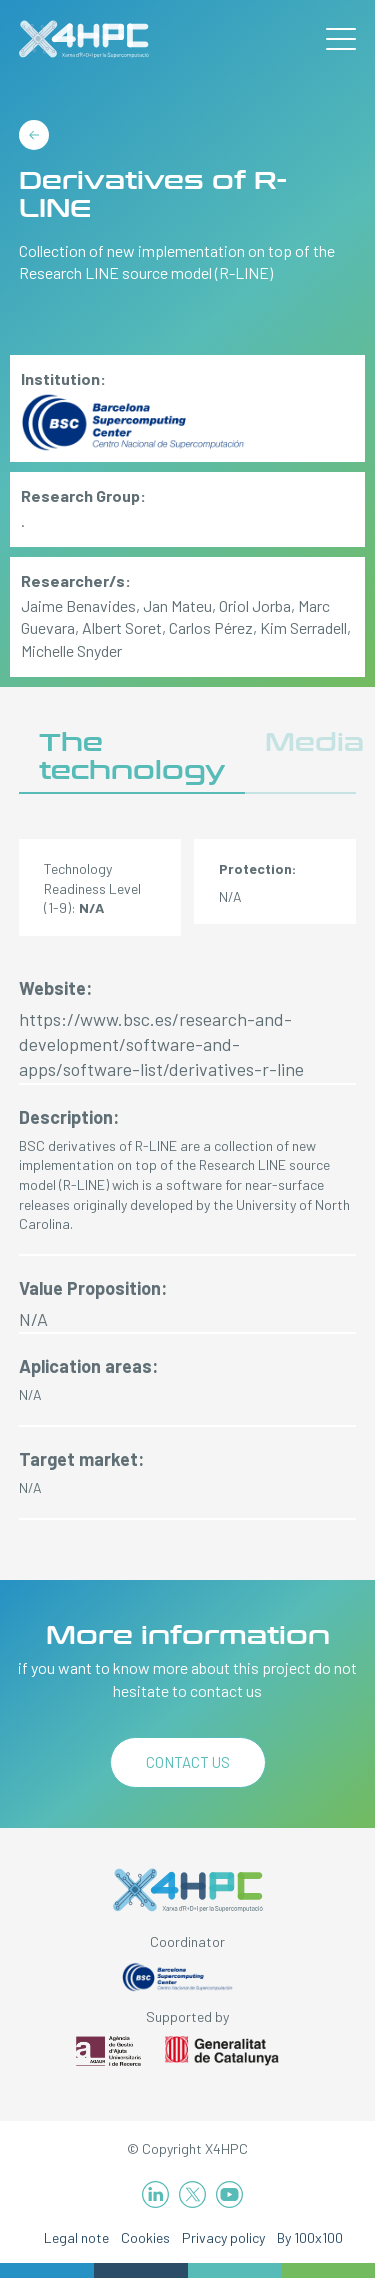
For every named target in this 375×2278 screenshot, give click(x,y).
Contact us (188, 1762)
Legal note (76, 2237)
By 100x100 (310, 2237)
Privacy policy (223, 2237)
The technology (132, 756)
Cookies (145, 2237)
